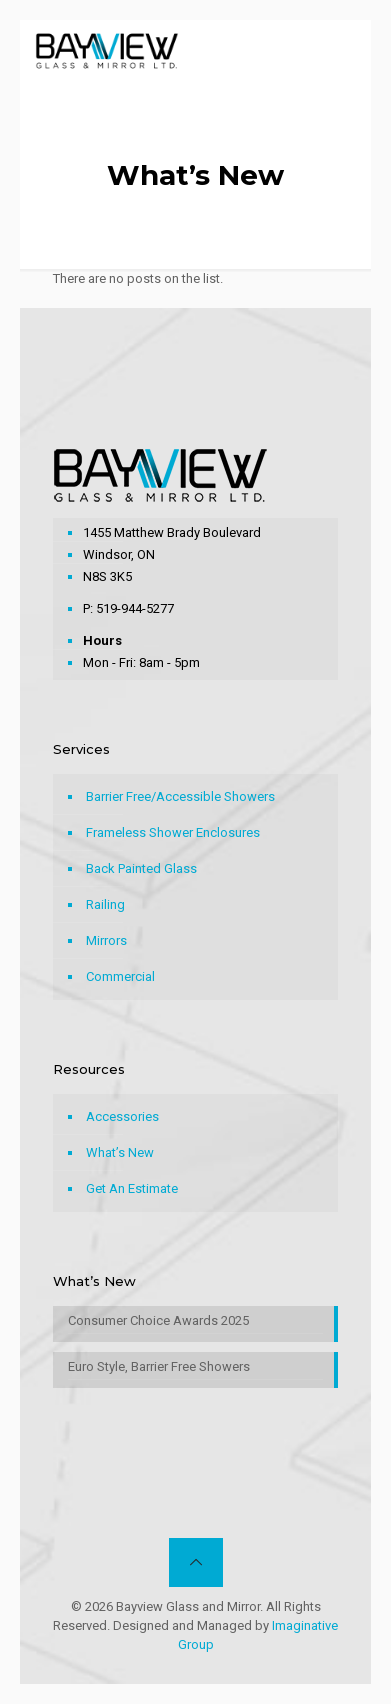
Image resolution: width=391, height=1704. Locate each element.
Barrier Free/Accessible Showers (180, 796)
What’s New (120, 1152)
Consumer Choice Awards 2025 (158, 1320)
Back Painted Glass (141, 868)
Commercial (120, 976)
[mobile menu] (344, 50)
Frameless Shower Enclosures (173, 832)
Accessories (122, 1116)
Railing (105, 904)
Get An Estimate (132, 1188)
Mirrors (106, 940)
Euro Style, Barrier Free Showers (159, 1366)
